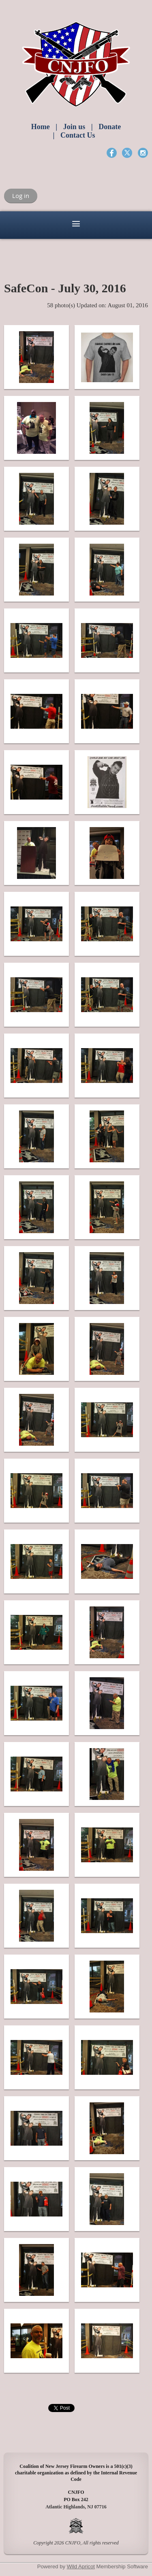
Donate (109, 127)
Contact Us (77, 135)
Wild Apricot (81, 2566)
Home (40, 127)
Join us (74, 127)
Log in (20, 195)
